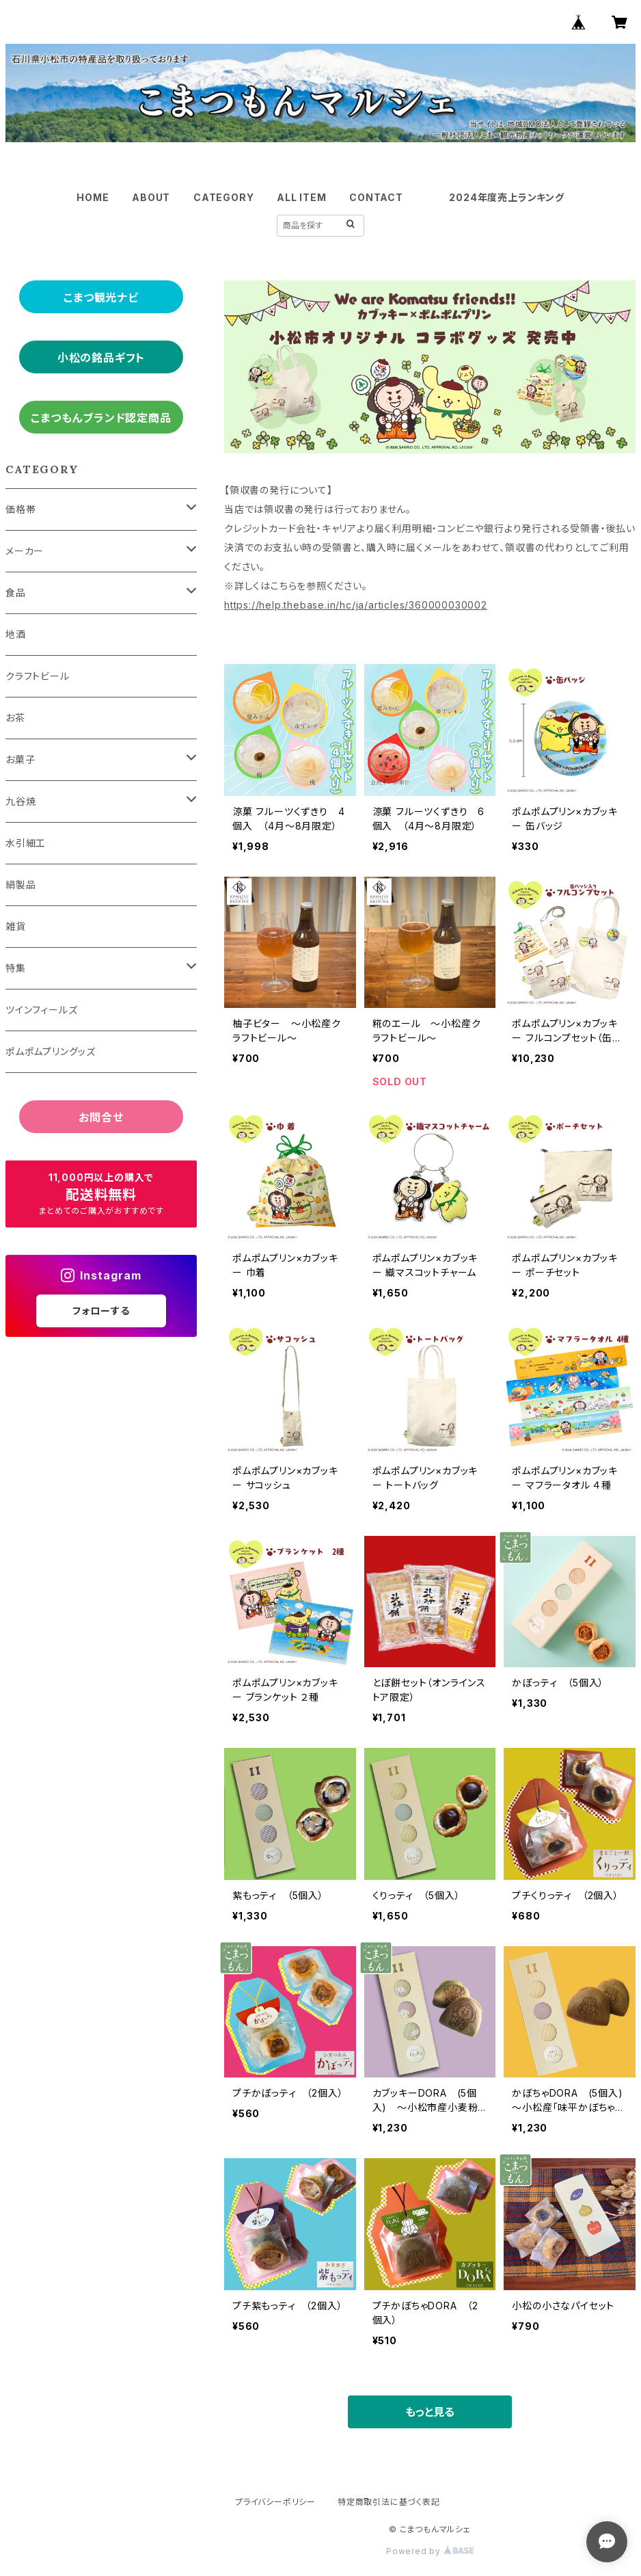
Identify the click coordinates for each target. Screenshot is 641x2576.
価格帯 (20, 509)
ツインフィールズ (41, 1009)
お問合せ (101, 1117)
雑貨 (15, 926)
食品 (15, 592)
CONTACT (376, 197)
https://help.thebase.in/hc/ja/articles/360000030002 (355, 605)
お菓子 (20, 759)
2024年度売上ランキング (506, 197)
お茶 (15, 717)
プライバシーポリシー (275, 2502)
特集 (15, 968)
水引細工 (25, 843)
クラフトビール (37, 676)
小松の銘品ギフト (101, 357)
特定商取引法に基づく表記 (389, 2502)
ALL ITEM (301, 197)
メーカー (24, 551)
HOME (93, 197)
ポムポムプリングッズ (50, 1051)
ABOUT (151, 197)
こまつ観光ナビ (101, 297)
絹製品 (20, 884)
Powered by (430, 2551)
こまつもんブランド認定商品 (101, 418)
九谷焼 (20, 801)
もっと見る (429, 2412)
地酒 (15, 634)
